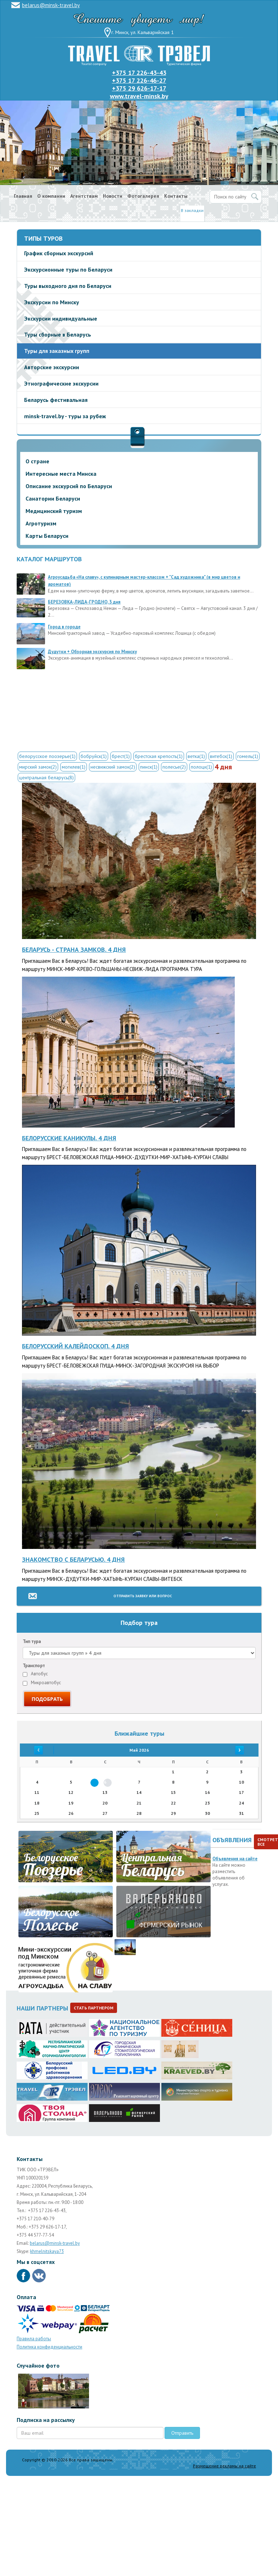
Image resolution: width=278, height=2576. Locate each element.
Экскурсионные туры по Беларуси (68, 269)
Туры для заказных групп (56, 350)
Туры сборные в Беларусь (57, 334)
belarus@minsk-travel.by (51, 5)
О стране (37, 461)
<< (37, 1750)
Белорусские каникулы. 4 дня (69, 1138)
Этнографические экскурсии (61, 383)
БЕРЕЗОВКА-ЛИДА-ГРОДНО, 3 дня (84, 602)
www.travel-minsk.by (139, 96)
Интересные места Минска (61, 473)
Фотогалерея (143, 196)
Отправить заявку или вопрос (142, 1596)
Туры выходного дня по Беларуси (67, 285)
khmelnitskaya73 (47, 2251)
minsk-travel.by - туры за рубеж (65, 416)
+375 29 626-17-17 (139, 88)
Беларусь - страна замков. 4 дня (74, 949)
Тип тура (32, 1641)
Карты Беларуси (47, 535)
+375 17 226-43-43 (139, 73)
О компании (51, 196)
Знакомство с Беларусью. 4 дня (73, 1559)
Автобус (35, 1674)
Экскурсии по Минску (51, 302)
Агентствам (84, 196)
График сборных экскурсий (58, 253)
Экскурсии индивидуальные (60, 318)
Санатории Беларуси (53, 498)
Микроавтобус (42, 1683)
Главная (23, 196)
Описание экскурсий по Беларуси (69, 486)
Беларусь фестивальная (56, 399)
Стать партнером (93, 2007)
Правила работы (34, 2339)
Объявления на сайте (234, 1859)
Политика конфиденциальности (49, 2347)
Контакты (176, 196)
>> (241, 1750)
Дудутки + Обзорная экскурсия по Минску (92, 652)
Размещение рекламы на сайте (224, 2465)
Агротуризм (41, 523)
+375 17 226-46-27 (139, 80)
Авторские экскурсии (51, 367)
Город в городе (64, 627)
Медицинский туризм (54, 510)
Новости (112, 196)
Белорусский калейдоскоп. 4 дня (75, 1346)
